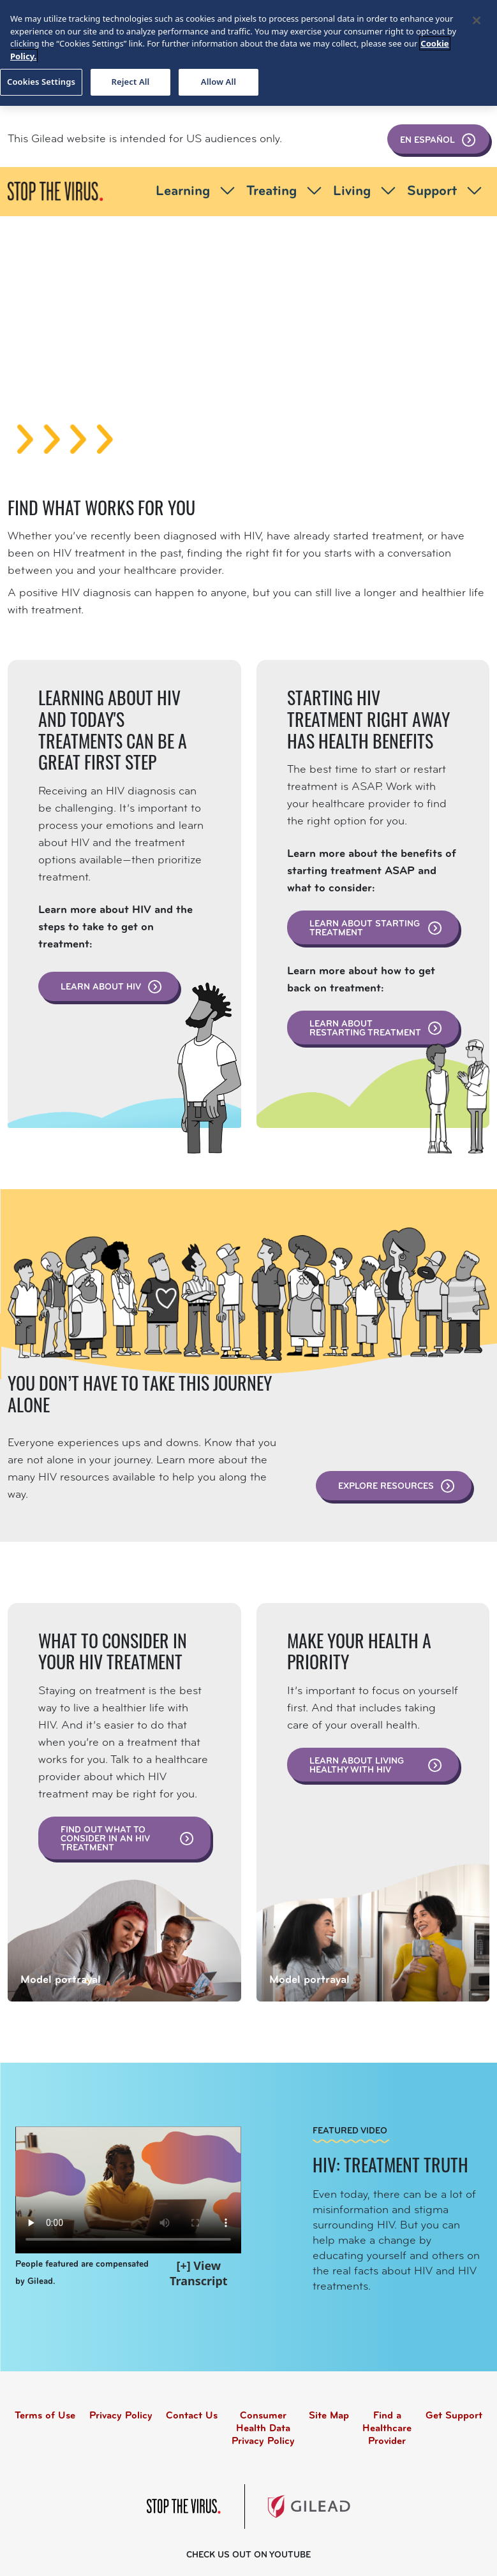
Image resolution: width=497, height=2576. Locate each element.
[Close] (477, 20)
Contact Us (192, 2416)
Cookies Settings (41, 81)
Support (446, 191)
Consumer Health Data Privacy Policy (263, 2429)
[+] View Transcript (199, 2273)
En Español (438, 139)
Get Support (454, 2416)
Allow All (218, 81)
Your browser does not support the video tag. (128, 2189)
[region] (248, 53)
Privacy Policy (120, 2416)
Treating (285, 191)
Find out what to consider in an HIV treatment (128, 1839)
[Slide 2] (248, 415)
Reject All (131, 81)
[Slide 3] (271, 415)
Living (366, 191)
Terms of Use (45, 2416)
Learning (197, 191)
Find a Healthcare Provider (387, 2429)
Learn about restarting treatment (376, 1029)
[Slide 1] (225, 415)
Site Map (329, 2416)
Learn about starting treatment (376, 928)
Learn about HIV (112, 987)
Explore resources (397, 1486)
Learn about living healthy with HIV (376, 1766)
